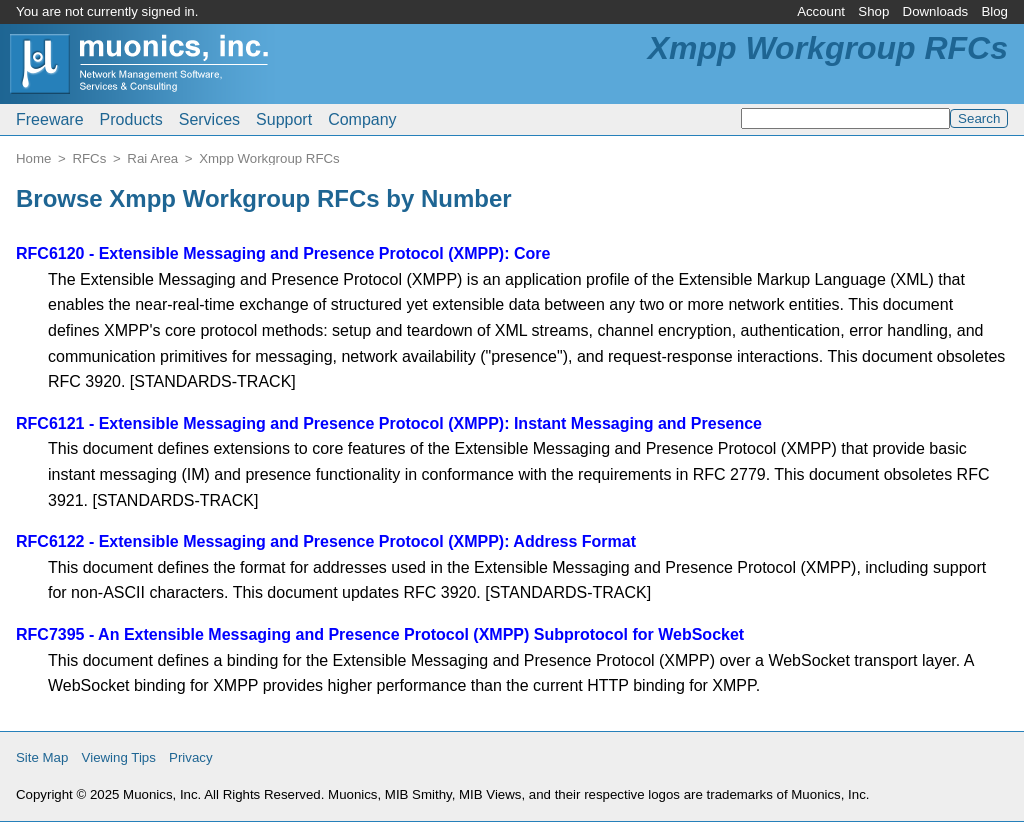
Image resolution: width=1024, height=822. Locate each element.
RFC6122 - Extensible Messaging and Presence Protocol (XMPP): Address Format (326, 541)
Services (209, 119)
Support (284, 119)
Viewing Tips (119, 757)
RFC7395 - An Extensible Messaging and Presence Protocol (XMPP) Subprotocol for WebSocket (380, 634)
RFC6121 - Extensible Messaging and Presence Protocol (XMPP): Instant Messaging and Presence (389, 423)
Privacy (191, 757)
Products (131, 119)
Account (821, 11)
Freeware (50, 119)
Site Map (42, 757)
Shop (873, 11)
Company (362, 119)
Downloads (936, 11)
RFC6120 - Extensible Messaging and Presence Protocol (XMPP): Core (283, 253)
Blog (994, 11)
